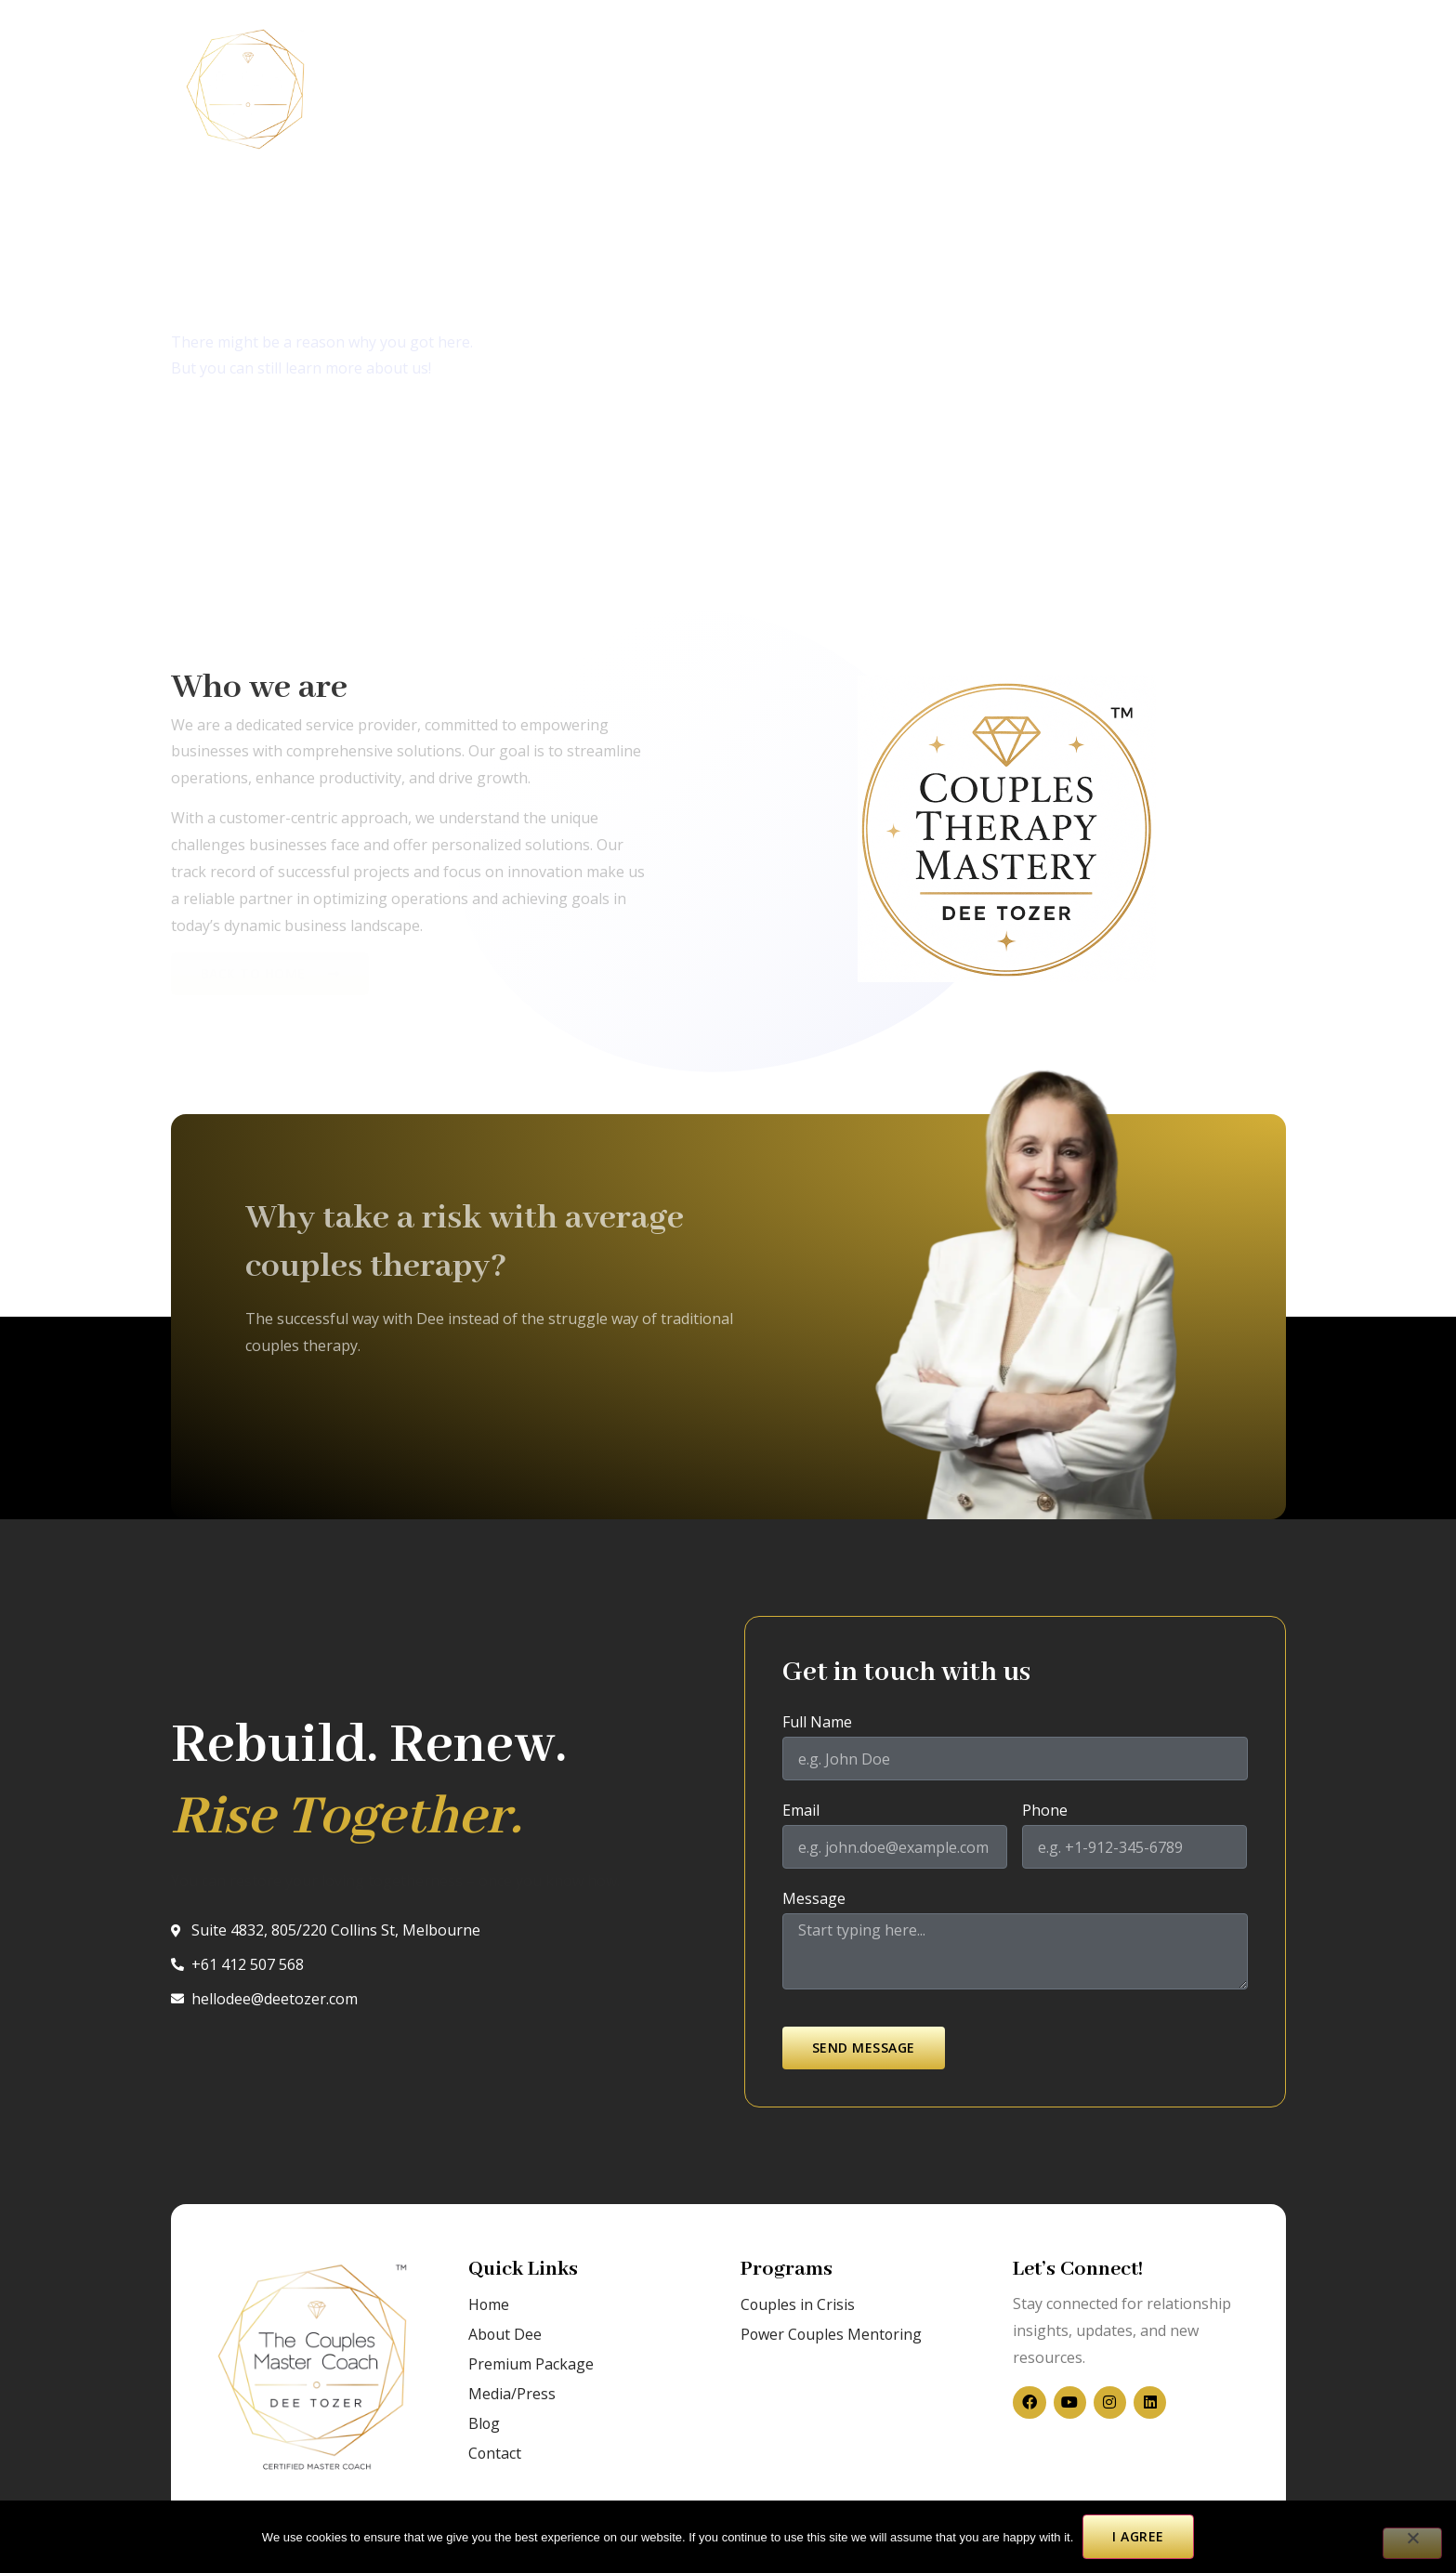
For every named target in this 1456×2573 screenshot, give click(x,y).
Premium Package (531, 2364)
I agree (1138, 2536)
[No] (1411, 2543)
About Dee (505, 2334)
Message (814, 1900)
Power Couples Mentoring (833, 2334)
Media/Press (616, 89)
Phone (1045, 1811)
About (519, 89)
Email (801, 1811)
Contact (787, 89)
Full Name (817, 1723)
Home (489, 2304)
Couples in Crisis (404, 89)
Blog (708, 89)
